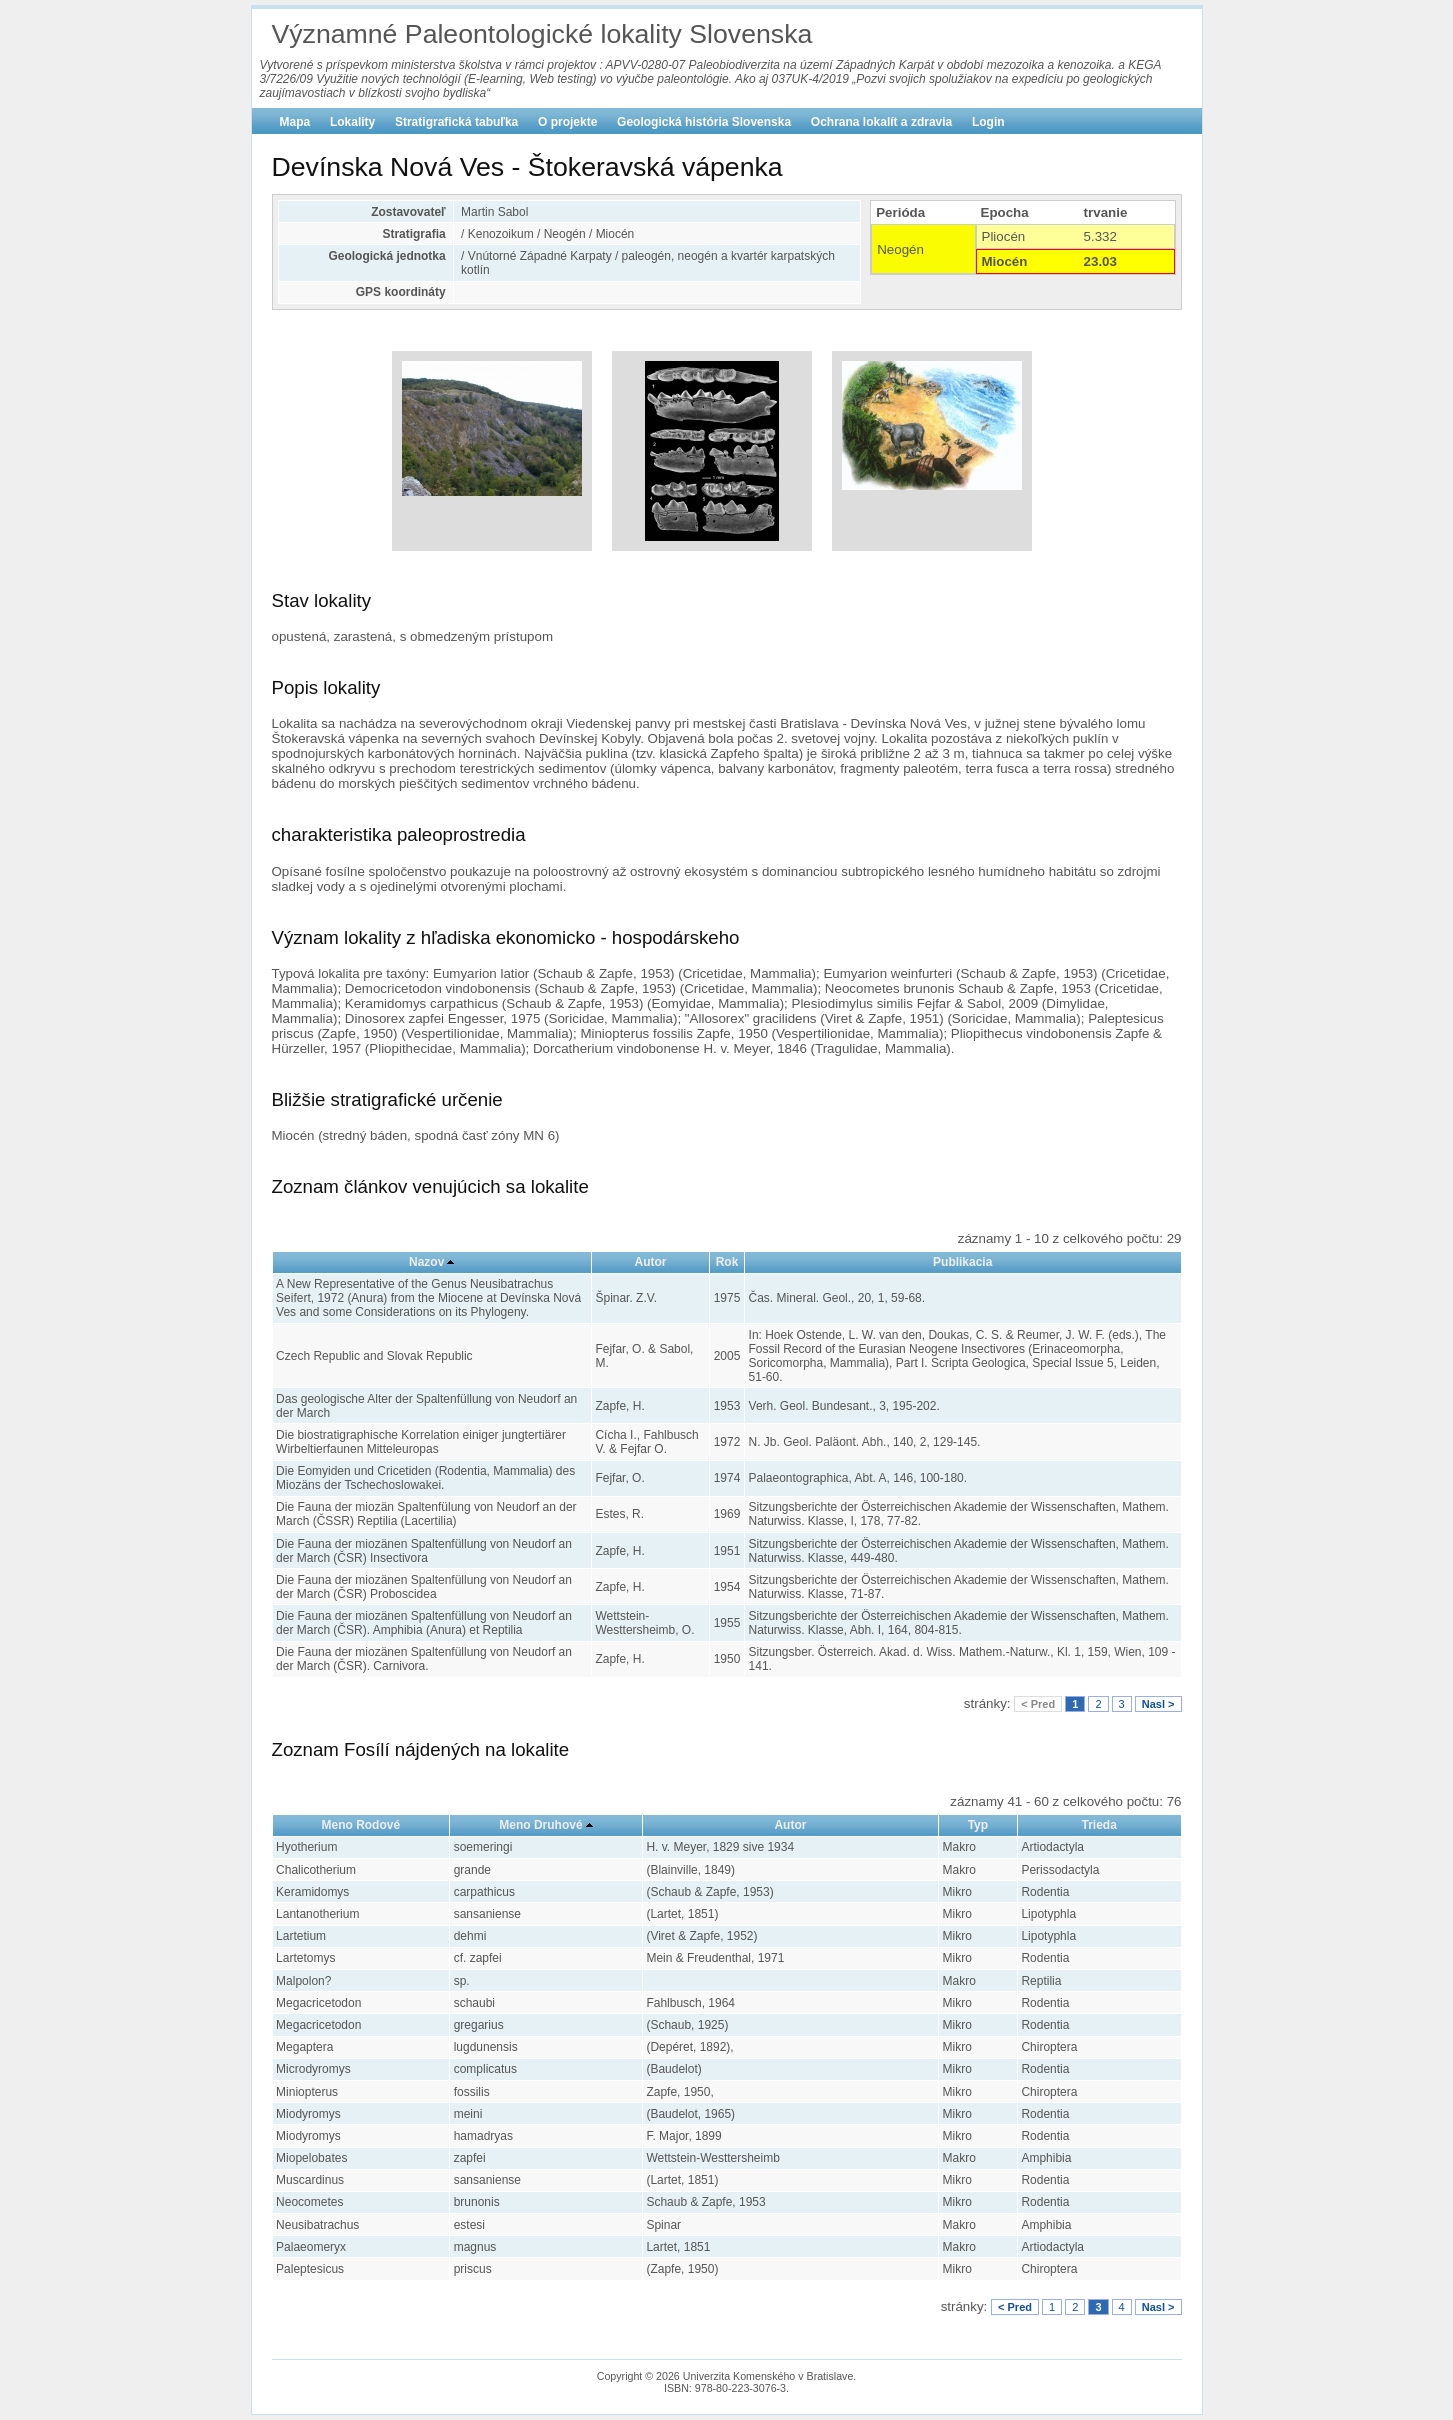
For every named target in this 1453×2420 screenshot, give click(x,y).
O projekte (567, 122)
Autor (651, 1262)
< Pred (1038, 1704)
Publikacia (962, 1262)
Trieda (1099, 1825)
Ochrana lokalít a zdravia (881, 122)
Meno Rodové (361, 1825)
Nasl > (1158, 1704)
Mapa (295, 122)
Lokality (352, 122)
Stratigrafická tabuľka (456, 122)
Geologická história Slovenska (704, 122)
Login (988, 122)
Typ (978, 1825)
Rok (727, 1262)
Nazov (426, 1262)
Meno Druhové (540, 1825)
